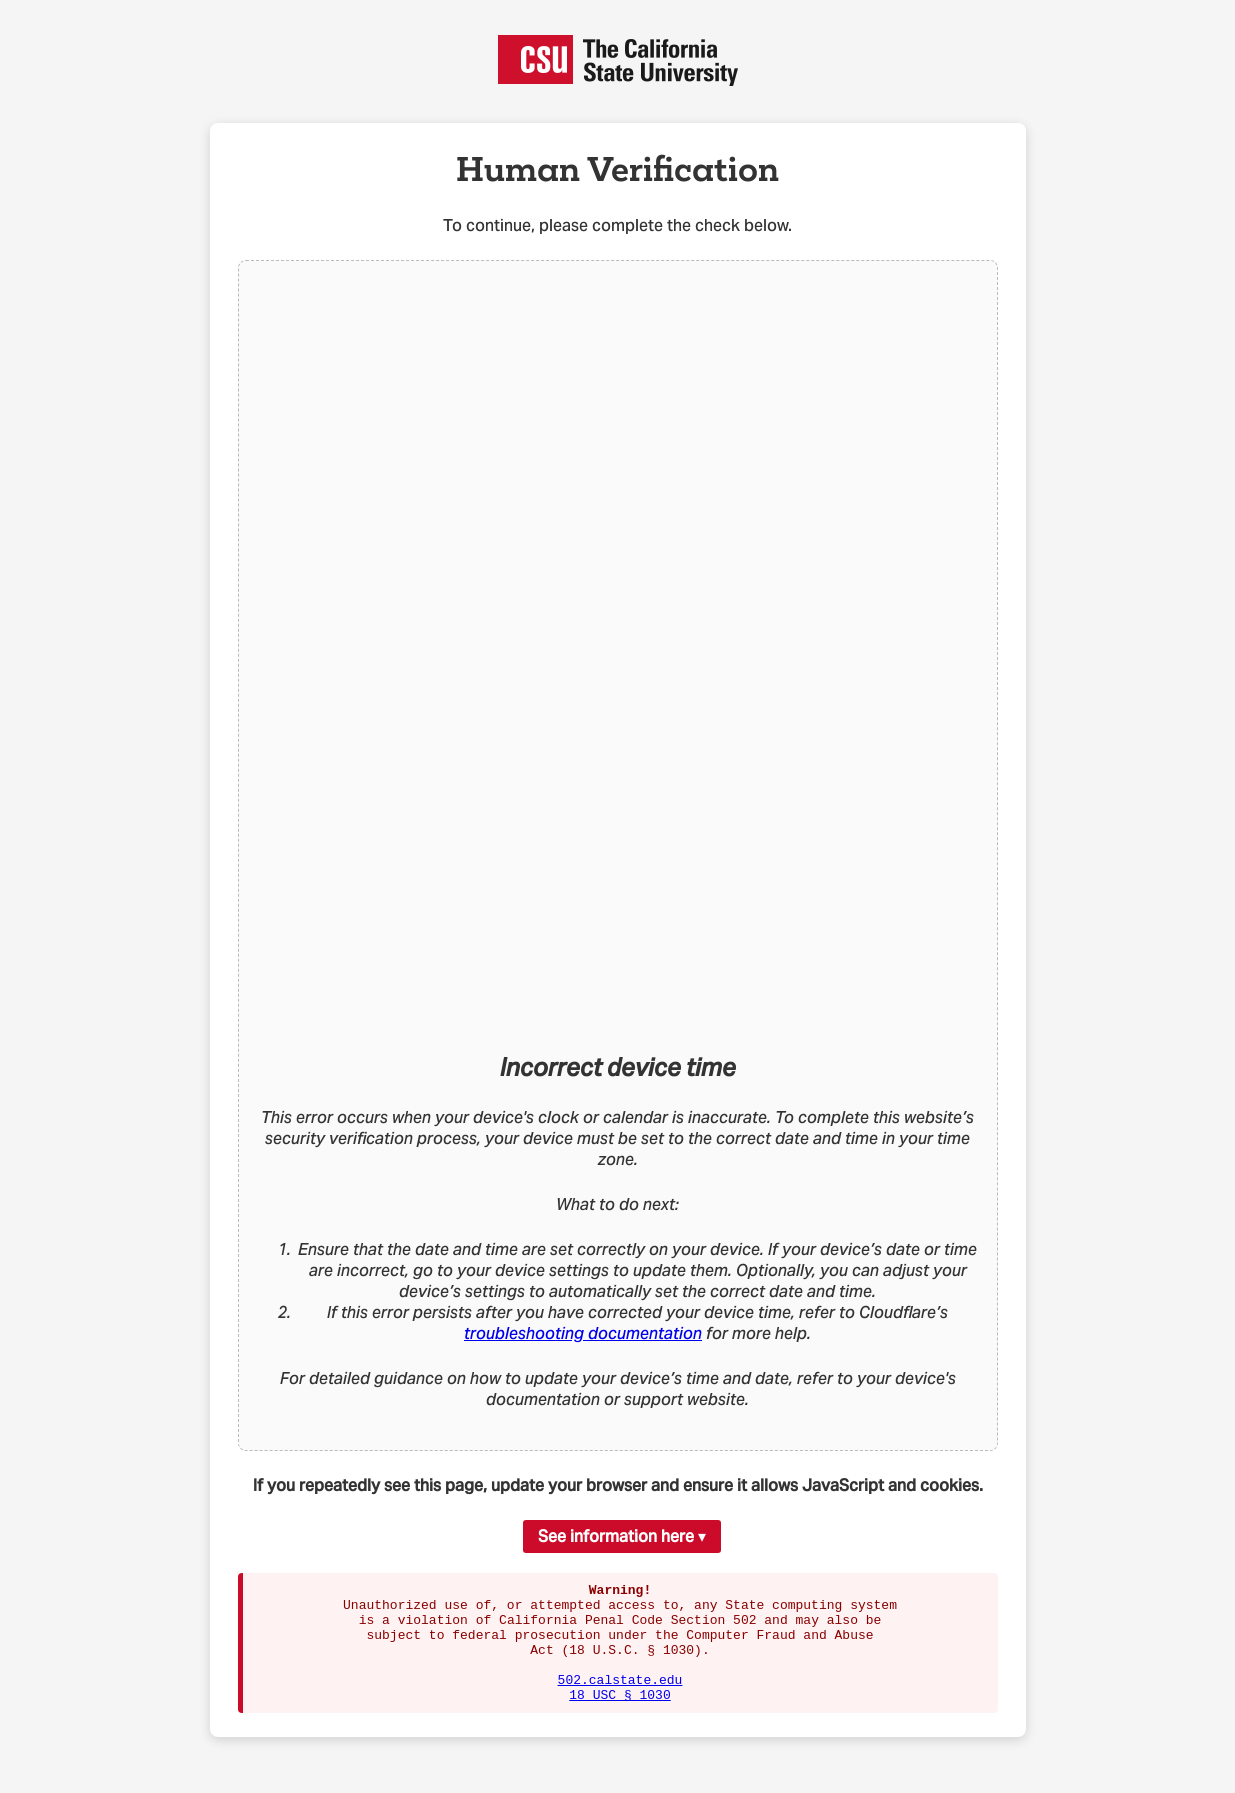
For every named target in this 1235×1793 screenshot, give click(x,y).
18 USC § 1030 (619, 1718)
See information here (616, 1536)
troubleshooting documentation (583, 1333)
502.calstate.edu (620, 1700)
